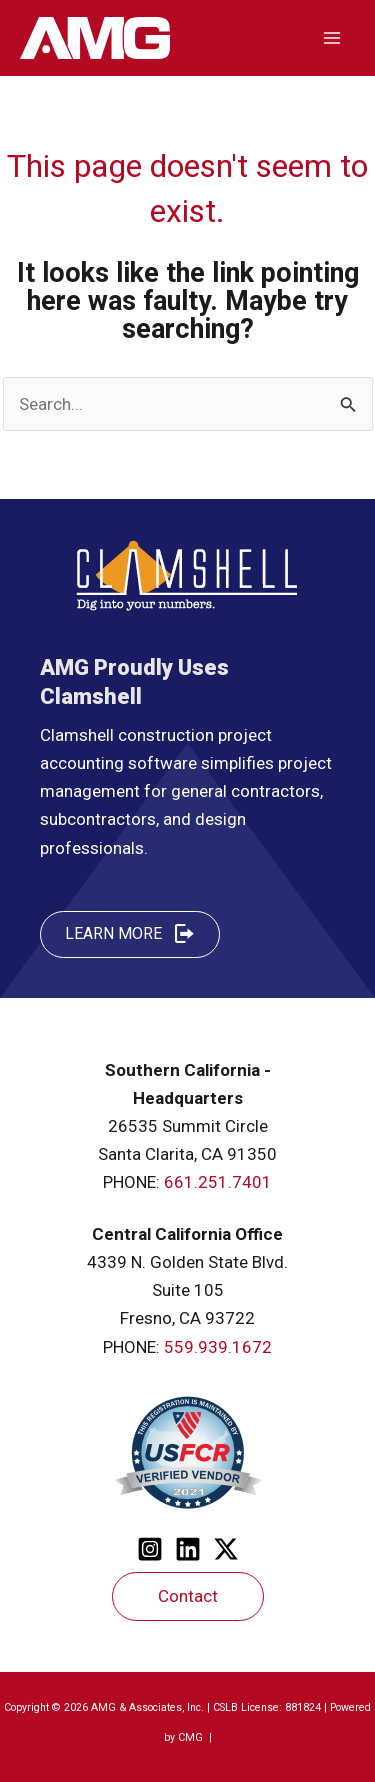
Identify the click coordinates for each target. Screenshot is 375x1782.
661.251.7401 (218, 1182)
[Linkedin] (188, 1549)
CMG (192, 1737)
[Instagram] (150, 1549)
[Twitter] (226, 1549)
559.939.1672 (218, 1347)
